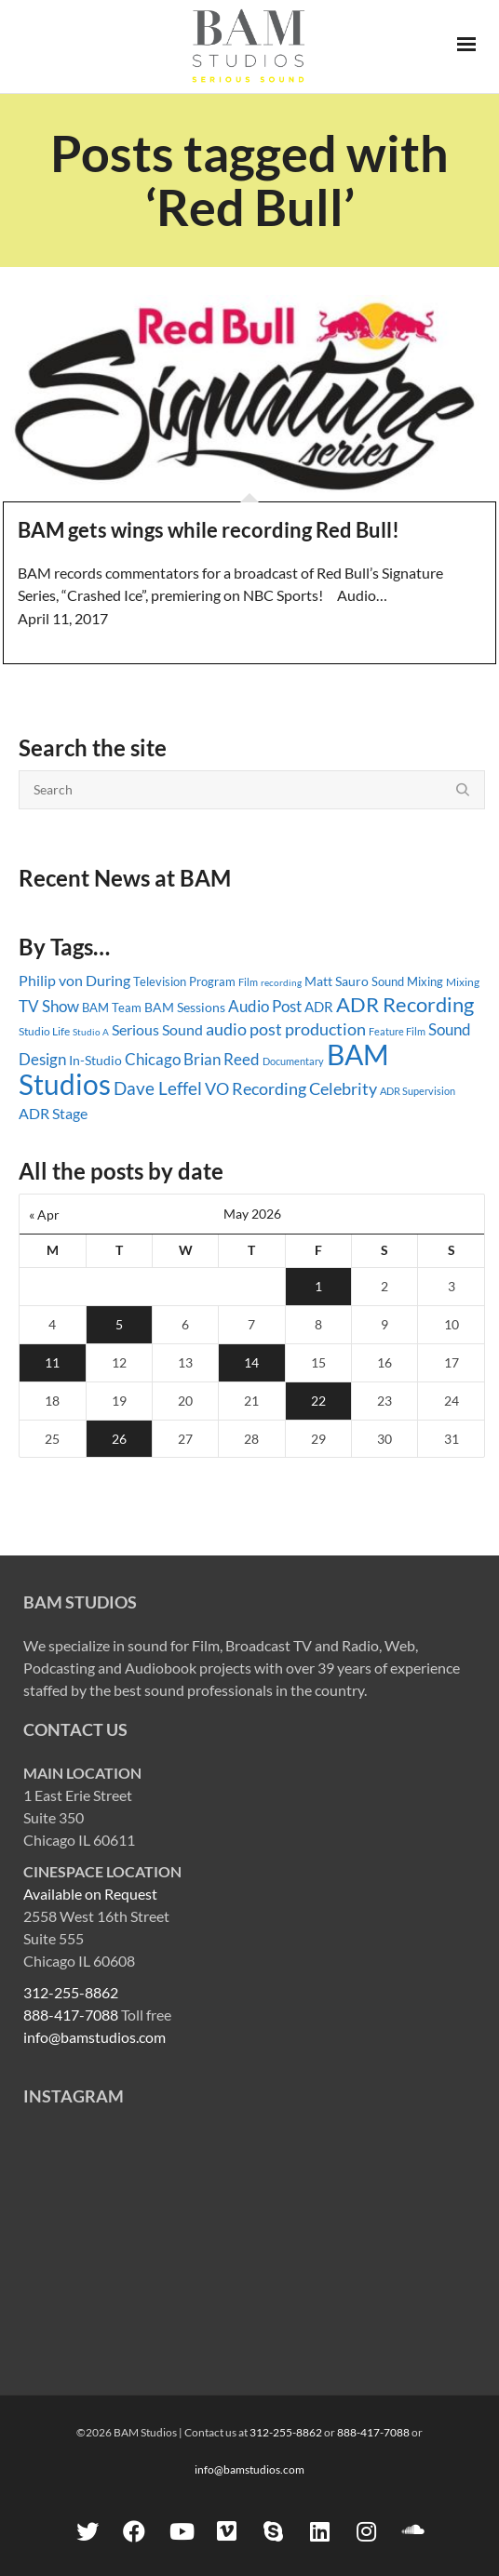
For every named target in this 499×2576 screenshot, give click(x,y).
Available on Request (90, 1893)
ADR (318, 1006)
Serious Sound (157, 1029)
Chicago (153, 1059)
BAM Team (112, 1007)
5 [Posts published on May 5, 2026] (119, 1324)
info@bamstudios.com (94, 2037)
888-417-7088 (70, 2014)
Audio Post (265, 1006)
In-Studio (95, 1060)
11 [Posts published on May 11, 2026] (52, 1362)
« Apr (44, 1214)
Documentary (293, 1061)
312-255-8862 (70, 1992)
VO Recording (255, 1088)
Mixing (462, 982)
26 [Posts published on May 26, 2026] (119, 1439)
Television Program (184, 981)
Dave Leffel (158, 1088)
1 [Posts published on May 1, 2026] (318, 1286)
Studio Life (44, 1031)
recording (281, 982)
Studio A (91, 1031)
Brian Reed (221, 1059)
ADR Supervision (417, 1091)
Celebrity (343, 1088)
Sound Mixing (407, 982)
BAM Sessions (184, 1007)
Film (248, 982)
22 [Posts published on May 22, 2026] (318, 1400)
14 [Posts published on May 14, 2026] (251, 1362)
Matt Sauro (336, 981)
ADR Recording (405, 1004)
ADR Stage (53, 1113)
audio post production (286, 1029)
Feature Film (397, 1031)
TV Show (49, 1006)
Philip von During (74, 980)
